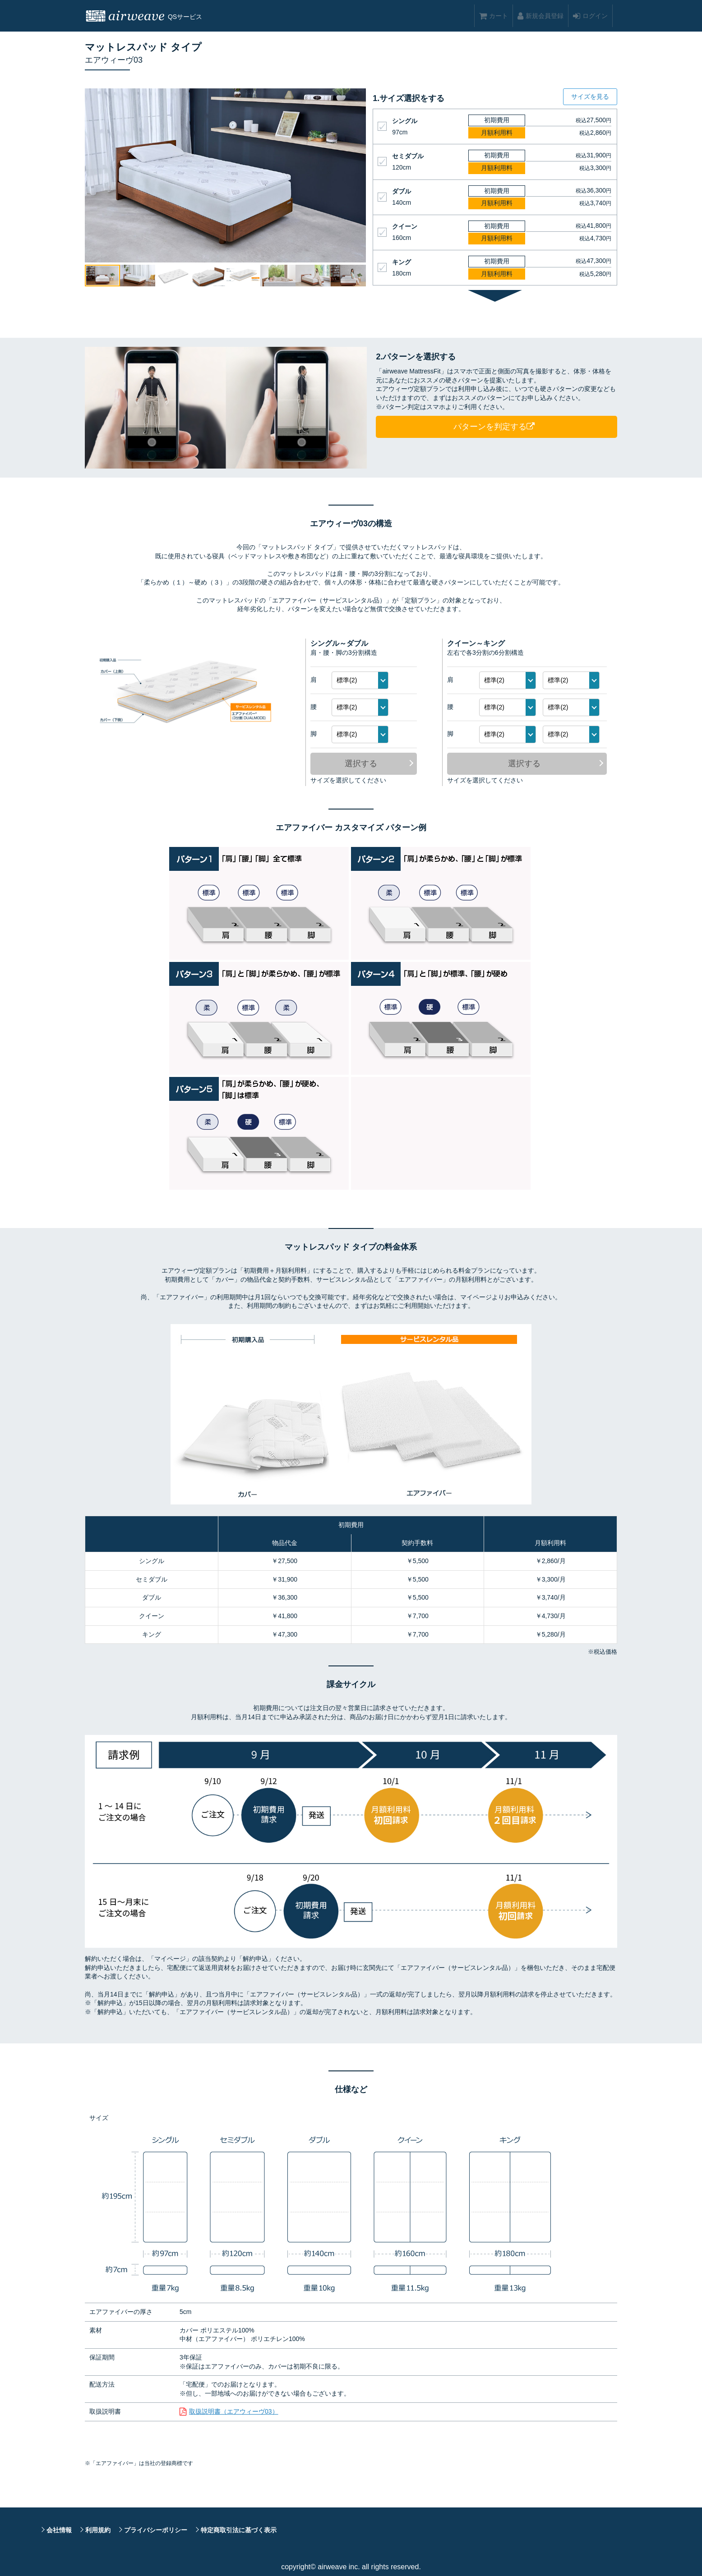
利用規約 (98, 2530)
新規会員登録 (540, 15)
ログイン (590, 15)
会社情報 (59, 2530)
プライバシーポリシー (155, 2530)
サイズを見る (590, 96)
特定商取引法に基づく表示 (239, 2530)
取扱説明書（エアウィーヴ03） (233, 2411)
